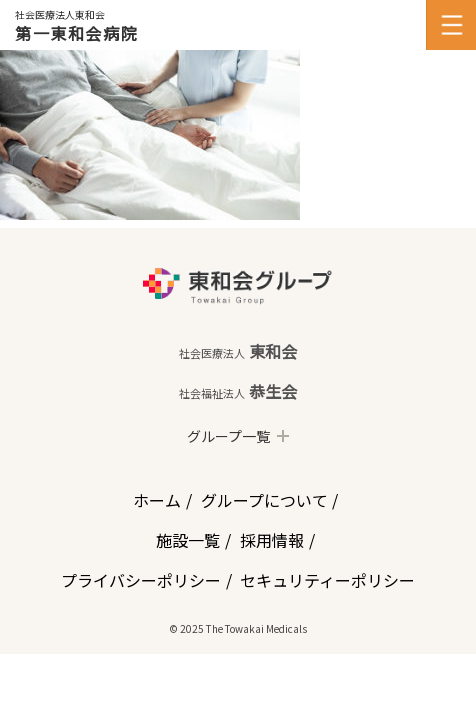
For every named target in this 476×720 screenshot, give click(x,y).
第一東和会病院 (76, 33)
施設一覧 (188, 540)
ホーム (157, 500)
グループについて (264, 500)
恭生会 (238, 391)
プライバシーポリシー (141, 580)
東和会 (238, 351)
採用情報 (272, 540)
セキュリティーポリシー (327, 580)
